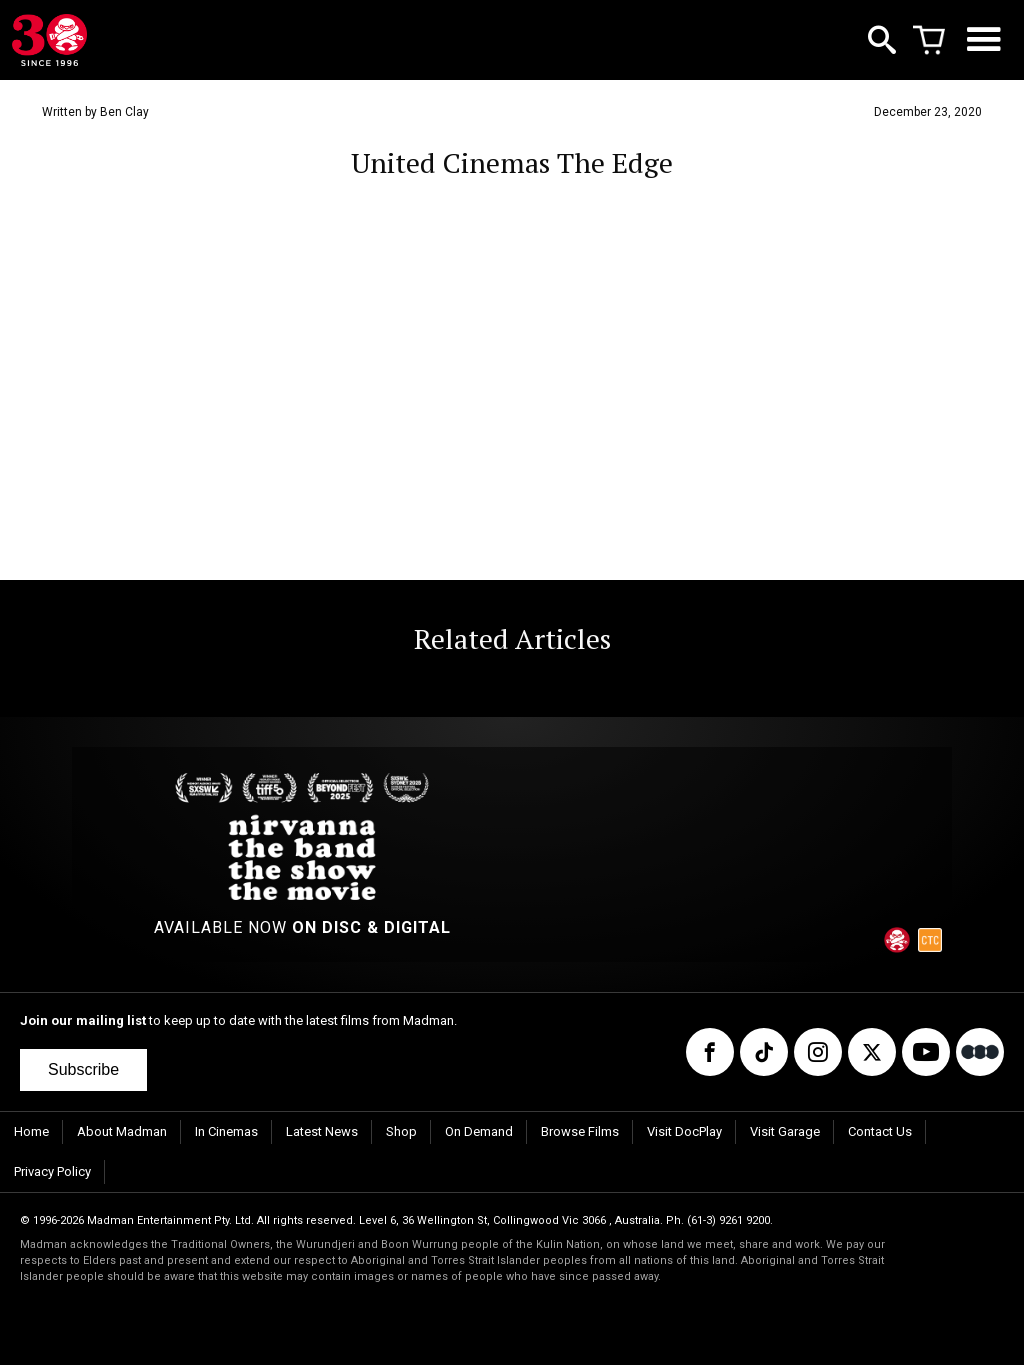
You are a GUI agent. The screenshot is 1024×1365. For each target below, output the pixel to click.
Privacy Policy (52, 1171)
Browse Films (580, 1131)
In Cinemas (226, 1131)
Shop (401, 1131)
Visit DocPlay (684, 1131)
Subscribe (83, 1069)
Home (31, 1131)
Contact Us (880, 1131)
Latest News (322, 1131)
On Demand (479, 1131)
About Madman (122, 1131)
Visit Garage (785, 1131)
